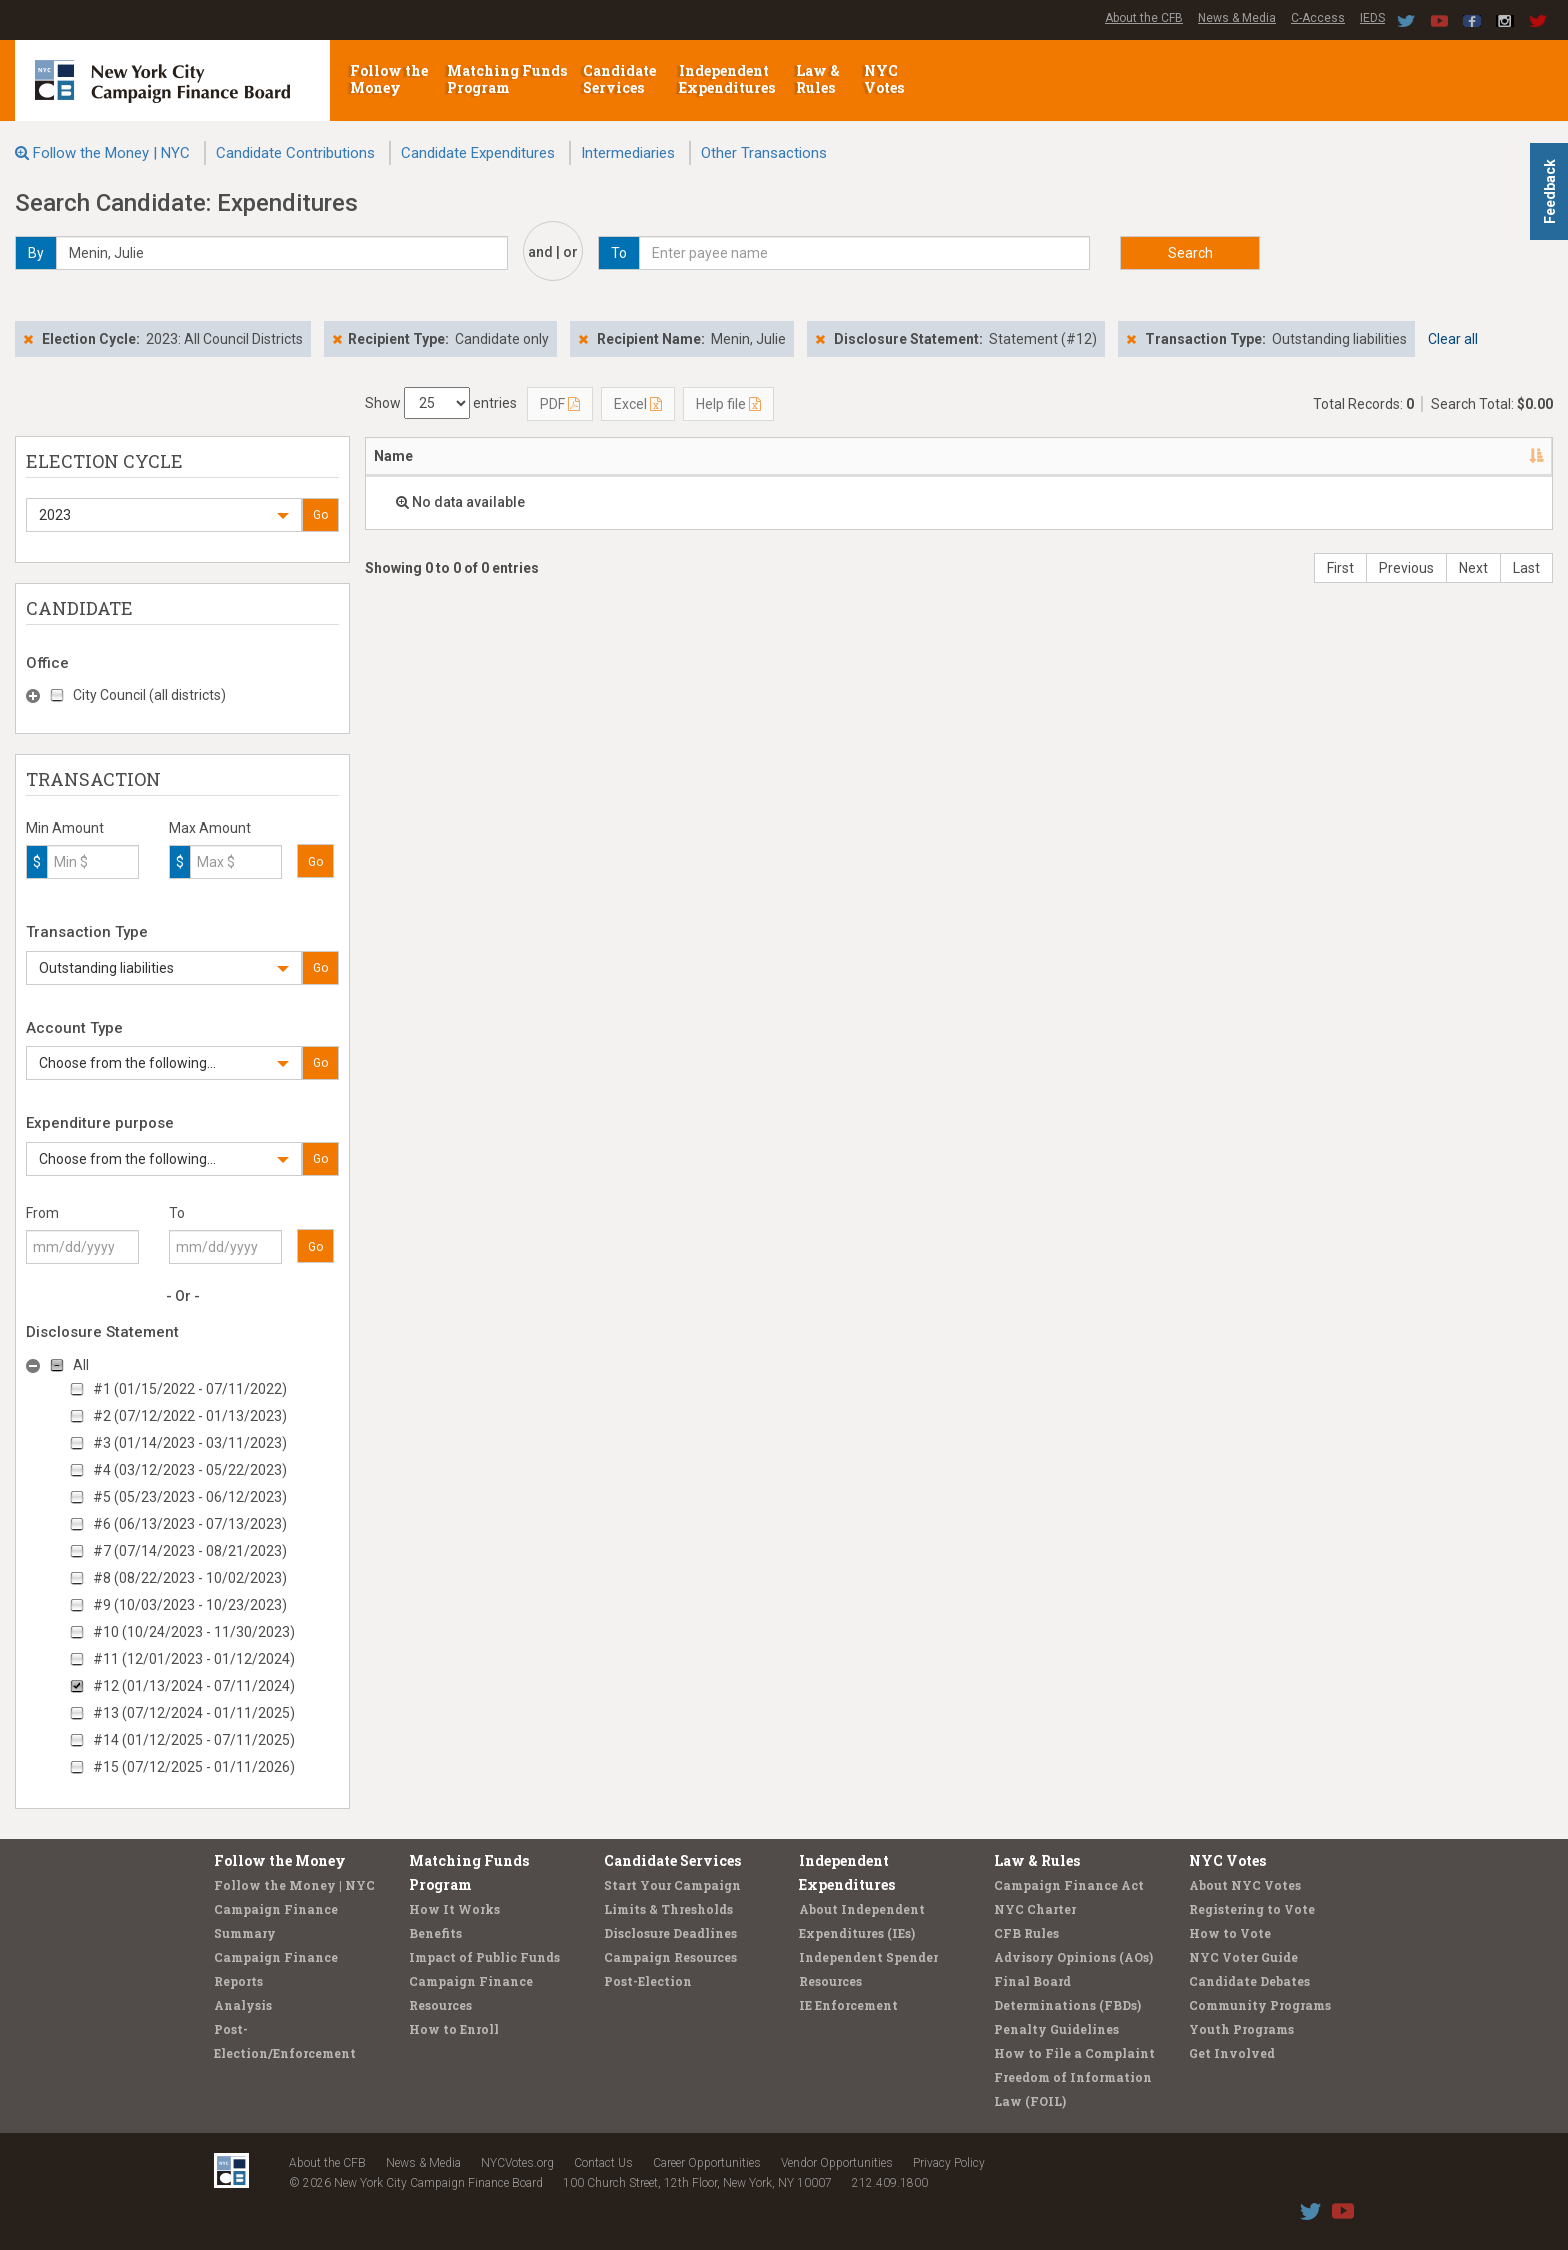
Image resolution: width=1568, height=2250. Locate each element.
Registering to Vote (1252, 1909)
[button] (164, 515)
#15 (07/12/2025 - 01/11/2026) (194, 1767)
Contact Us (603, 2163)
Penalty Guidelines (1056, 2029)
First (1340, 568)
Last (1526, 568)
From (42, 1213)
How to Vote (1230, 1933)
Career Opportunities (707, 2163)
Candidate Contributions (295, 153)
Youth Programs (1241, 2029)
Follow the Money (389, 79)
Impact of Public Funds (484, 1957)
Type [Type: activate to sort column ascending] (1463, 456)
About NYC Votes (1245, 1885)
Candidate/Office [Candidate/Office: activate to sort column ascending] (711, 456)
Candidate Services (619, 79)
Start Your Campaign (672, 1885)
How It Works (454, 1909)
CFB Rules (1026, 1933)
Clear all (1453, 339)
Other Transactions (764, 153)
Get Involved (1232, 2053)
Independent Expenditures (728, 79)
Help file (728, 404)
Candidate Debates (1249, 1981)
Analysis (243, 2005)
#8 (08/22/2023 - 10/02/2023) (190, 1578)
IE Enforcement (848, 2005)
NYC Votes (885, 79)
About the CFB (1144, 18)
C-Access (1318, 18)
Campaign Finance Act (1069, 1885)
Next (1473, 568)
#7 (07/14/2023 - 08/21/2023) (190, 1551)
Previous (1406, 568)
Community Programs (1260, 2005)
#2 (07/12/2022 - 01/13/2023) (190, 1416)
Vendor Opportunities (837, 2163)
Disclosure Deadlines (670, 1933)
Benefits (435, 1933)
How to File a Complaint (1074, 2053)
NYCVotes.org (517, 2163)
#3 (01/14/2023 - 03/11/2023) (190, 1443)
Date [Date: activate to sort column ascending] (915, 456)
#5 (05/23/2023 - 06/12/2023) (190, 1497)
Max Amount (210, 828)
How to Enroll (454, 2029)
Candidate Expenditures (478, 153)
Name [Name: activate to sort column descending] (393, 456)
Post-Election (648, 1981)
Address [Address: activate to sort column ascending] (528, 456)
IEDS (1372, 18)
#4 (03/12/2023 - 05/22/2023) (190, 1470)
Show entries (441, 403)
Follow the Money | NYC (111, 153)
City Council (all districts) (149, 695)
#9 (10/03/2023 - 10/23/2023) (190, 1605)
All (81, 1365)
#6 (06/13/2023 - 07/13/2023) (190, 1524)
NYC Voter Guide (1243, 1957)
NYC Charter (1035, 1909)
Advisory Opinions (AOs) (1073, 1957)
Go (320, 515)
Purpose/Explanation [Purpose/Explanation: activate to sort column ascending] (1229, 456)
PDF (560, 404)
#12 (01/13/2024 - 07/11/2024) (194, 1686)
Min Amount (65, 828)
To (177, 1213)
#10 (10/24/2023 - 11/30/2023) (194, 1632)
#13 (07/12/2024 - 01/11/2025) (194, 1713)
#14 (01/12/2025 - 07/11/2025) (194, 1740)
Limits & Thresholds (668, 1909)
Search (1190, 253)
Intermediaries (628, 153)
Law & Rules (818, 79)
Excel (638, 404)
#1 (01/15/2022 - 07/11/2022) (190, 1389)
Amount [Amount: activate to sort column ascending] (1095, 456)
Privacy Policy (949, 2163)
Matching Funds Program (507, 79)
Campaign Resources (670, 1957)
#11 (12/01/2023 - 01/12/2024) (194, 1659)
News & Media (1237, 18)
